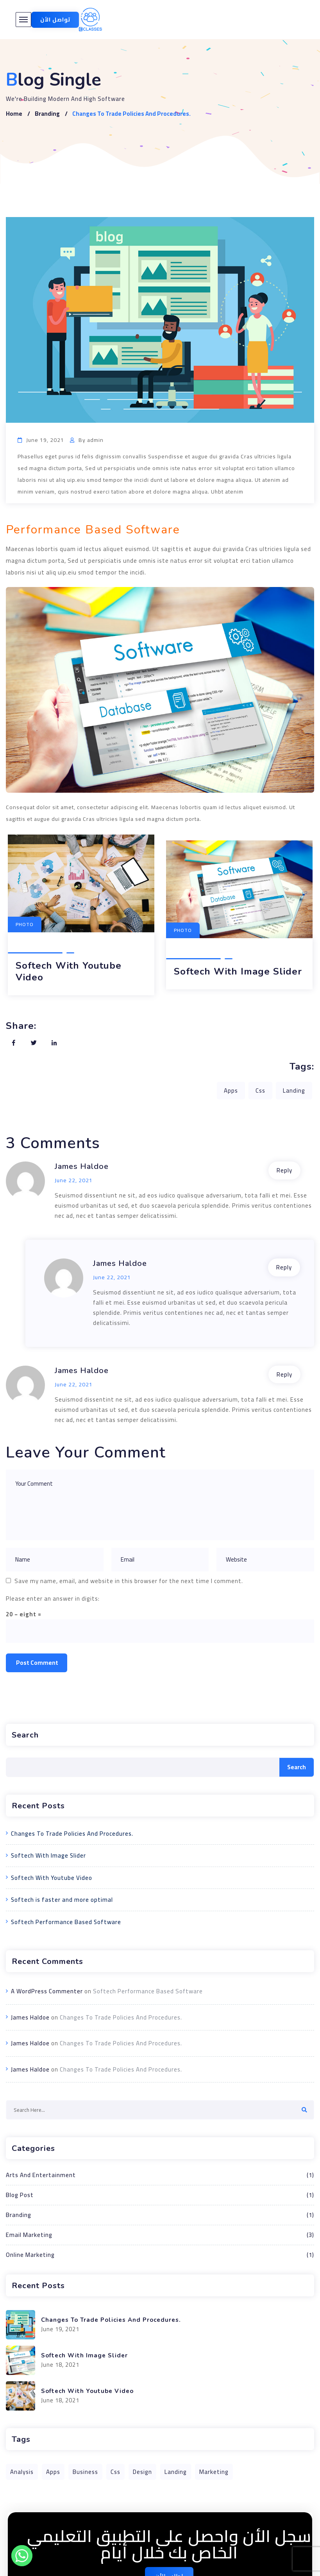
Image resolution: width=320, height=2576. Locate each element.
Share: (21, 1026)
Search (25, 1735)
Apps (231, 1090)
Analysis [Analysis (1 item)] (22, 2471)
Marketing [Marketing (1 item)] (214, 2471)
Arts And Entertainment (160, 2175)
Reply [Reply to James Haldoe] (284, 1170)
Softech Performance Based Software (66, 1922)
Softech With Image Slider (238, 971)
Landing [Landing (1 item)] (175, 2471)
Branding (47, 113)
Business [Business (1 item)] (85, 2471)
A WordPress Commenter (47, 1991)
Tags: (302, 1066)
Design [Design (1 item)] (142, 2471)
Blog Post (160, 2195)
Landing (294, 1090)
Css (260, 1090)
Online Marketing (160, 2255)
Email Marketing (160, 2235)
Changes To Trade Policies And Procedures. (72, 1833)
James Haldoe (82, 1166)
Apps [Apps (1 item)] (53, 2471)
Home (14, 113)
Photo (183, 930)
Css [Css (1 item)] (115, 2471)
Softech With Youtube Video (69, 971)
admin (95, 440)
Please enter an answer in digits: (53, 1599)
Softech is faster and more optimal (62, 1899)
